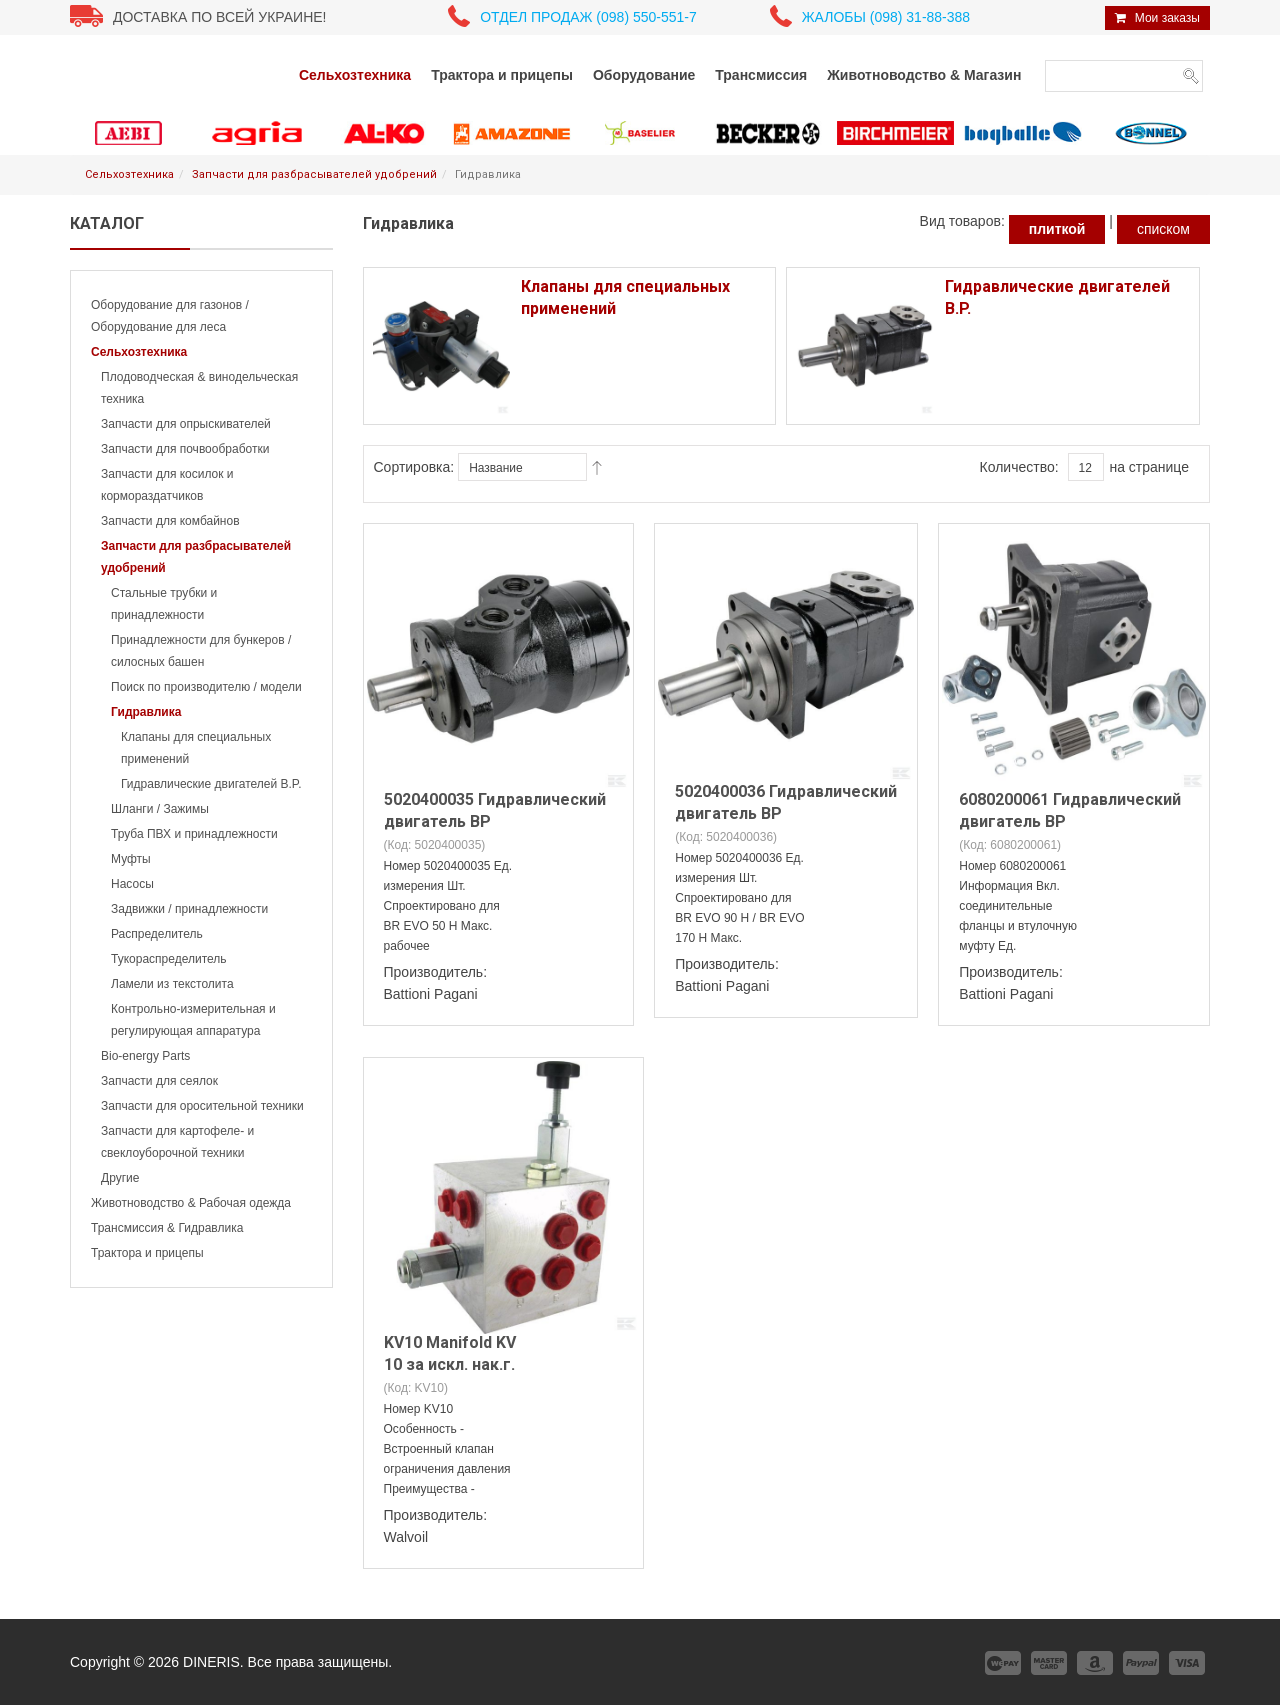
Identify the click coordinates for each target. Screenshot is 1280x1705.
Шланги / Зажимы (160, 809)
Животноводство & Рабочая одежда (191, 1203)
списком (1163, 229)
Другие (120, 1178)
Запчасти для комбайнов (170, 521)
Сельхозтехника (129, 174)
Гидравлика (146, 712)
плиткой (1057, 229)
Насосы (132, 884)
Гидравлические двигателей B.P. (211, 784)
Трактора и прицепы (147, 1253)
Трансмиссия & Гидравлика (167, 1228)
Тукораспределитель (169, 959)
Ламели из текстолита (172, 984)
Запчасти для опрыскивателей (186, 424)
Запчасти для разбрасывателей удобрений (314, 174)
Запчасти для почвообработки (185, 449)
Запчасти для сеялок (159, 1081)
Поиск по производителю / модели (206, 687)
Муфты (131, 859)
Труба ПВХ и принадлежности (194, 834)
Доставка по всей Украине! (219, 17)
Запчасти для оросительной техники (202, 1106)
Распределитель (157, 934)
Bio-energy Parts (145, 1056)
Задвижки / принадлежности (189, 909)
